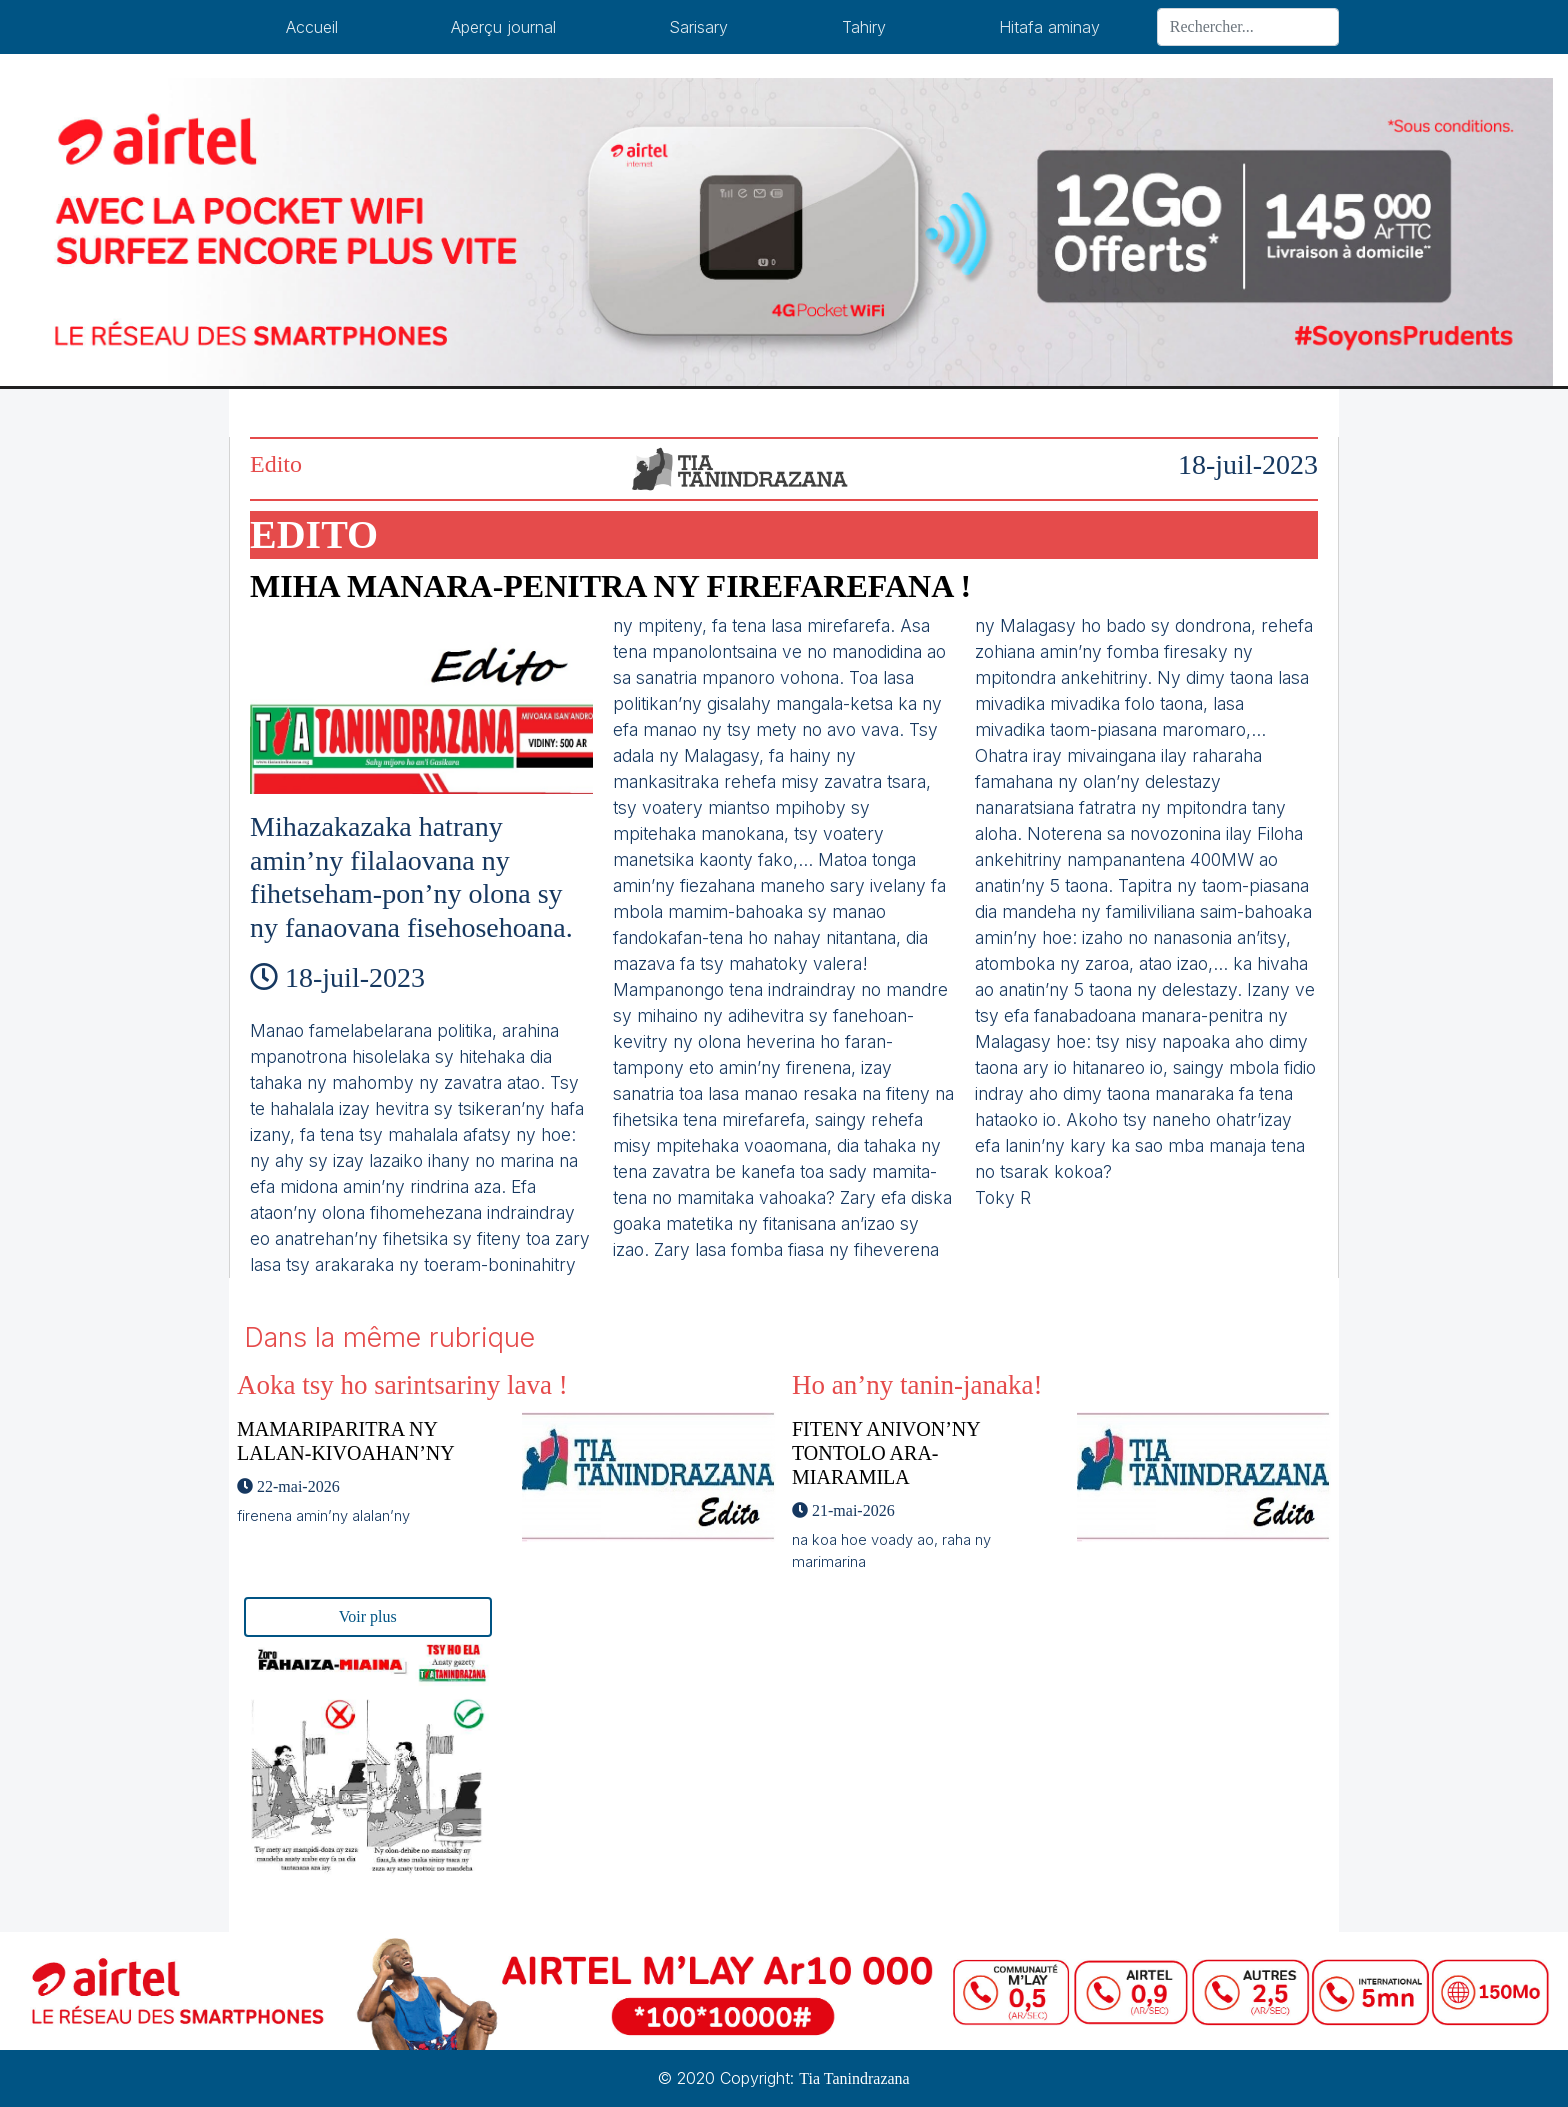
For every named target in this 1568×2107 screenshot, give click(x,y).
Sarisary (698, 27)
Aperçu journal (503, 27)
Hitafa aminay (1049, 27)
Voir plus (368, 1616)
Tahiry (864, 27)
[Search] (1248, 27)
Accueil (312, 27)
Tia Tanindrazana (854, 2078)
